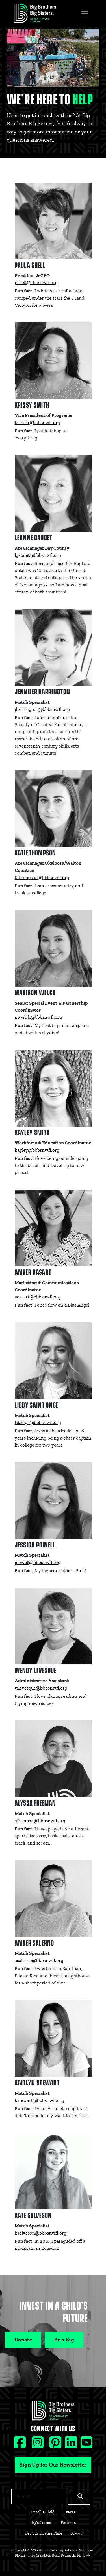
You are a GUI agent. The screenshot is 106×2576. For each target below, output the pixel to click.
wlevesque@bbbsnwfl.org (41, 1688)
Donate (23, 2339)
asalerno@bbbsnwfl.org (39, 1960)
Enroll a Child (43, 2511)
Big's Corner (41, 2522)
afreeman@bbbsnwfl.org (40, 1820)
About (76, 2533)
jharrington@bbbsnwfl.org (42, 709)
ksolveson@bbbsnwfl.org (40, 2233)
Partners (68, 2522)
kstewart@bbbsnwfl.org (39, 2100)
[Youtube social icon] (86, 2445)
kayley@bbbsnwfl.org (37, 1150)
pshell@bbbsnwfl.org (36, 282)
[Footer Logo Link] (53, 2412)
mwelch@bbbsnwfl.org (38, 1017)
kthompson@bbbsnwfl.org (42, 877)
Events (69, 2511)
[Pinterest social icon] (56, 2445)
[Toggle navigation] (84, 13)
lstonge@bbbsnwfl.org (38, 1422)
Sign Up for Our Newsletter (53, 2464)
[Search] (38, 2496)
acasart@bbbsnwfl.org (38, 1297)
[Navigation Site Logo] (35, 13)
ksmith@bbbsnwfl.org (37, 422)
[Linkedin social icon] (71, 2445)
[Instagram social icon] (38, 2445)
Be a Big (64, 2339)
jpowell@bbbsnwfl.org (37, 1562)
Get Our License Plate (43, 2533)
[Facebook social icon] (20, 2445)
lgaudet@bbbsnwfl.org (38, 555)
